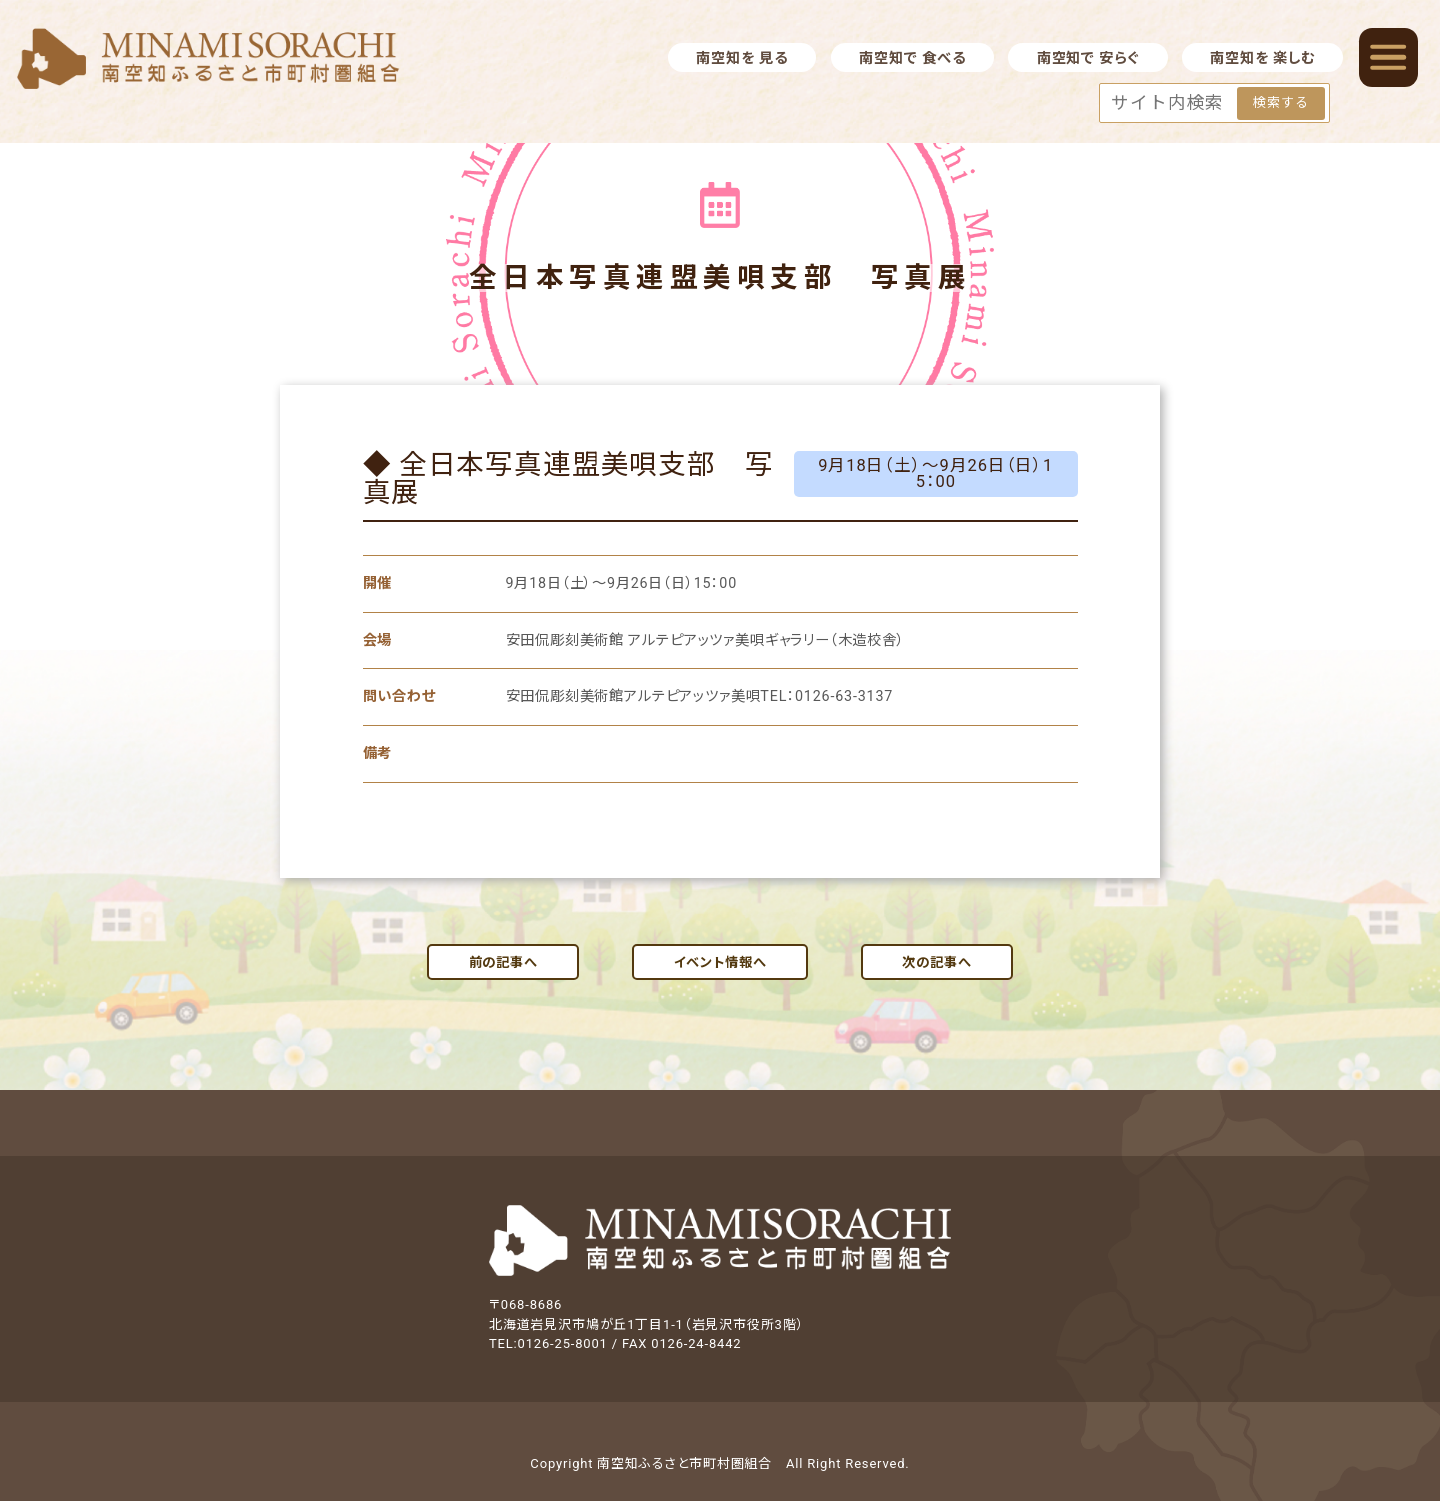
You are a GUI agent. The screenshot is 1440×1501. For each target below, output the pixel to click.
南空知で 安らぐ (1088, 58)
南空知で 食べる (912, 58)
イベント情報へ (720, 962)
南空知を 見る (741, 58)
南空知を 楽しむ (1262, 58)
